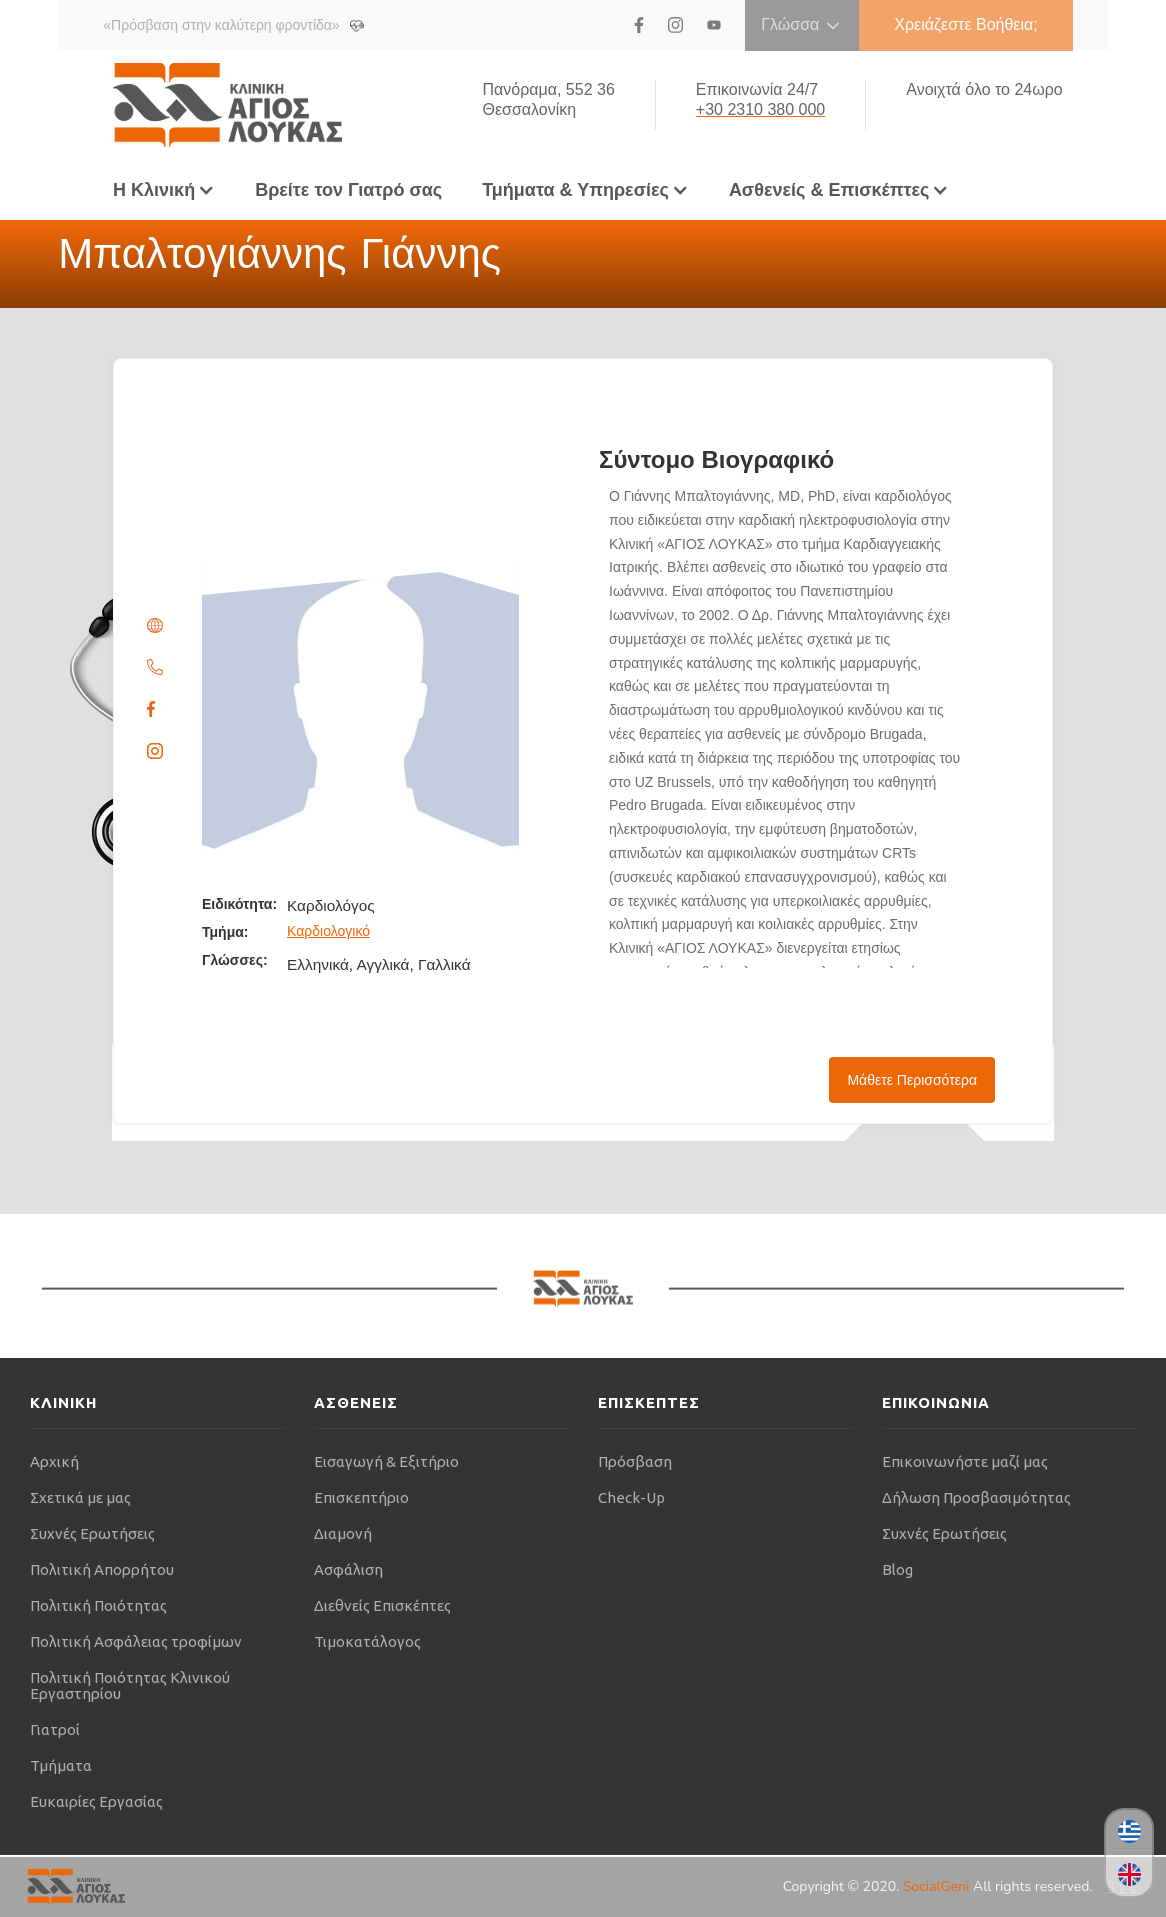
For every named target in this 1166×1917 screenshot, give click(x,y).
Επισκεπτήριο (361, 1497)
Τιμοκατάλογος (367, 1641)
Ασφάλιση (348, 1569)
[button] (164, 190)
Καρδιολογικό (328, 931)
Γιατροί (55, 1729)
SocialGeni (938, 1886)
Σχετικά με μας (80, 1497)
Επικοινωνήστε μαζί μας (965, 1461)
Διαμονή (343, 1533)
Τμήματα (61, 1765)
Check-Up (631, 1497)
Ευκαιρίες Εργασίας (96, 1801)
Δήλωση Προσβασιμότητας (976, 1497)
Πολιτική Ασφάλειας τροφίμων (136, 1641)
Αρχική (54, 1461)
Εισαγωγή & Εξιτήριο (386, 1461)
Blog (897, 1569)
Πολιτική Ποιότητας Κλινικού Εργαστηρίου (130, 1685)
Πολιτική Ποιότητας (98, 1605)
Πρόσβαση (635, 1461)
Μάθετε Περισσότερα (912, 1080)
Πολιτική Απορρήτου (102, 1569)
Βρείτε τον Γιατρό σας (348, 190)
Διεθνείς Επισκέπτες (382, 1605)
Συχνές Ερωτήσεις (92, 1533)
